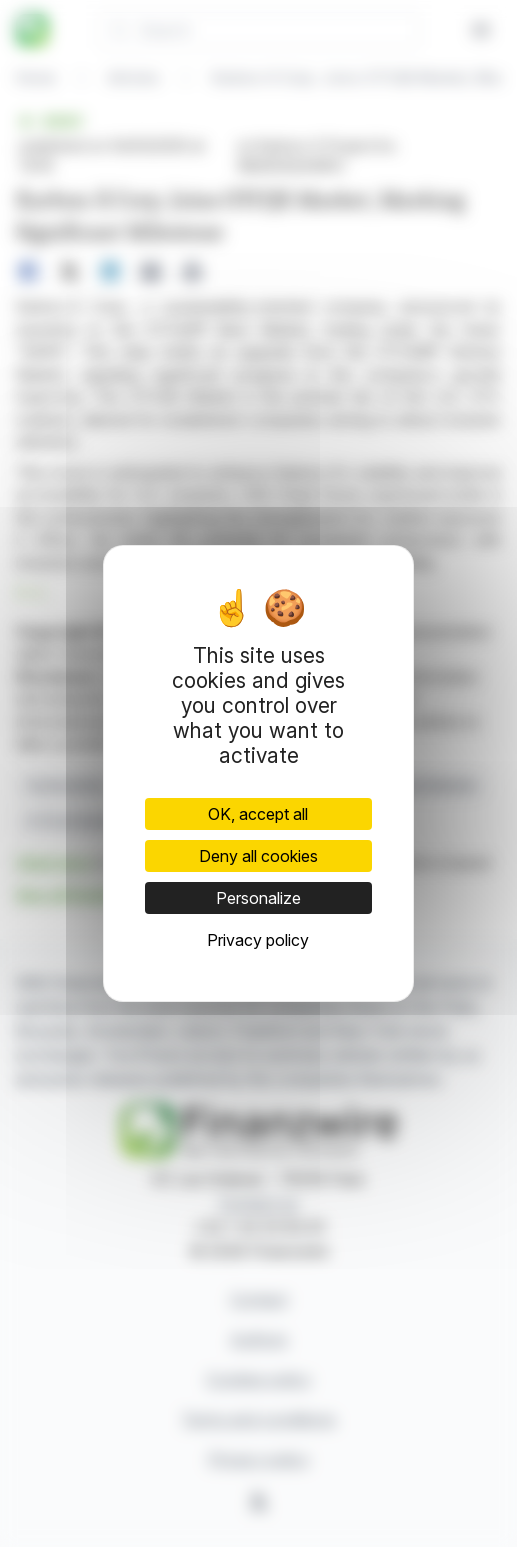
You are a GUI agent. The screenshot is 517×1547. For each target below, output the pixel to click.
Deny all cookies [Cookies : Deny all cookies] (258, 856)
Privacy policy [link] (258, 940)
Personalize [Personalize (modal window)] (258, 898)
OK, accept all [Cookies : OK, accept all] (258, 814)
